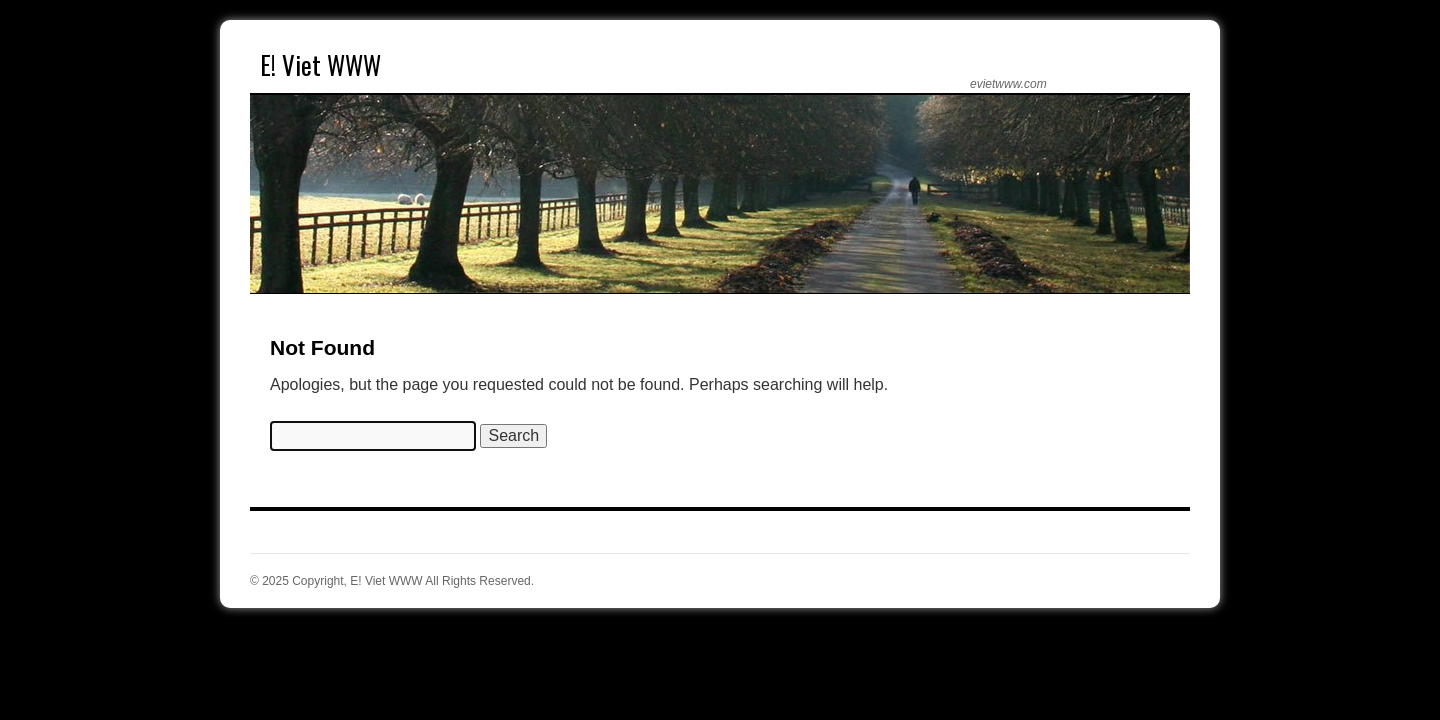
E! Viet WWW (320, 64)
